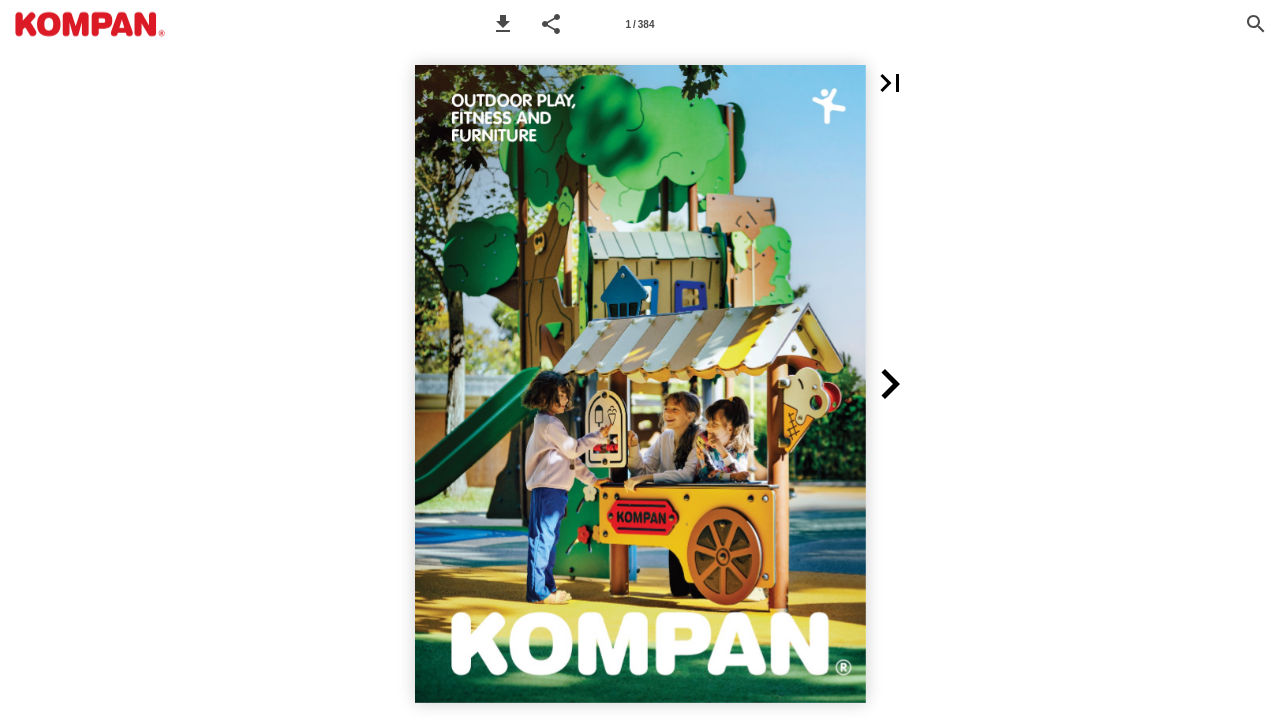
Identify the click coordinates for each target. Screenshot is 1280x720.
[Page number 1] (640, 24)
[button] (503, 24)
